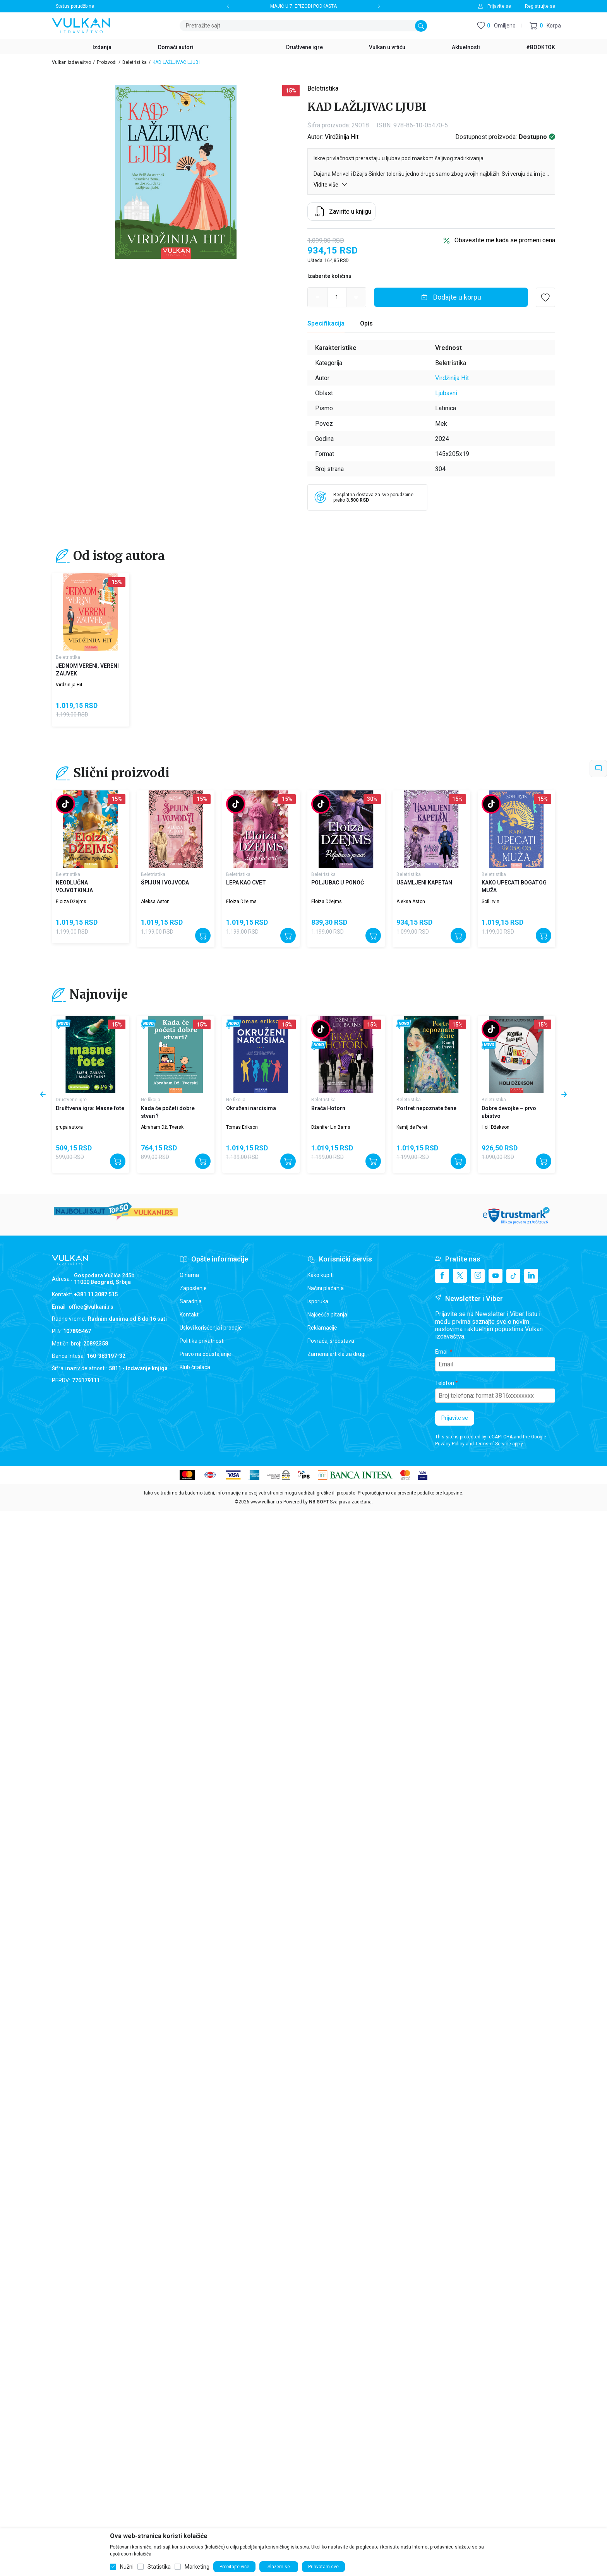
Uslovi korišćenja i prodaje (211, 1328)
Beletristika (134, 62)
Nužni (127, 2566)
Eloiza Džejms (71, 901)
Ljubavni (446, 393)
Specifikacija (326, 323)
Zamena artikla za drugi (336, 1354)
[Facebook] (442, 1276)
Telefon (444, 1383)
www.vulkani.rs (266, 1502)
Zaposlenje (193, 1288)
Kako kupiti (320, 1275)
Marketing (197, 2566)
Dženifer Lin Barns (330, 1127)
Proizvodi (107, 62)
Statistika (159, 2566)
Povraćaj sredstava (330, 1341)
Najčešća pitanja (327, 1314)
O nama (189, 1275)
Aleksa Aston (155, 901)
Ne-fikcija (150, 1099)
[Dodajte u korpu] (451, 297)
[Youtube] (495, 1276)
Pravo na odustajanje (205, 1354)
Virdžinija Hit (341, 137)
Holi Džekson (495, 1127)
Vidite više (331, 184)
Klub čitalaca (195, 1367)
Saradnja (191, 1301)
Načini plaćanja (325, 1288)
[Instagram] (478, 1276)
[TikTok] (513, 1276)
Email (442, 1352)
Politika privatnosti (202, 1341)
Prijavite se (454, 1418)
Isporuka (317, 1301)
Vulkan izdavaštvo (71, 62)
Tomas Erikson (242, 1127)
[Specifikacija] (326, 323)
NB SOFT (319, 1502)
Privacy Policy (450, 1444)
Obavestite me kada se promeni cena (504, 240)
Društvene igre (71, 1099)
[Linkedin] (531, 1276)
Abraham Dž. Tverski (163, 1127)
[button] (545, 26)
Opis (366, 323)
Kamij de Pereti (412, 1127)
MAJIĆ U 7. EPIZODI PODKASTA (303, 6)
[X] (460, 1276)
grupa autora (69, 1127)
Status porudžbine (75, 6)
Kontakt (189, 1314)
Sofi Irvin (490, 901)
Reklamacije (322, 1328)
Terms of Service (493, 1444)
